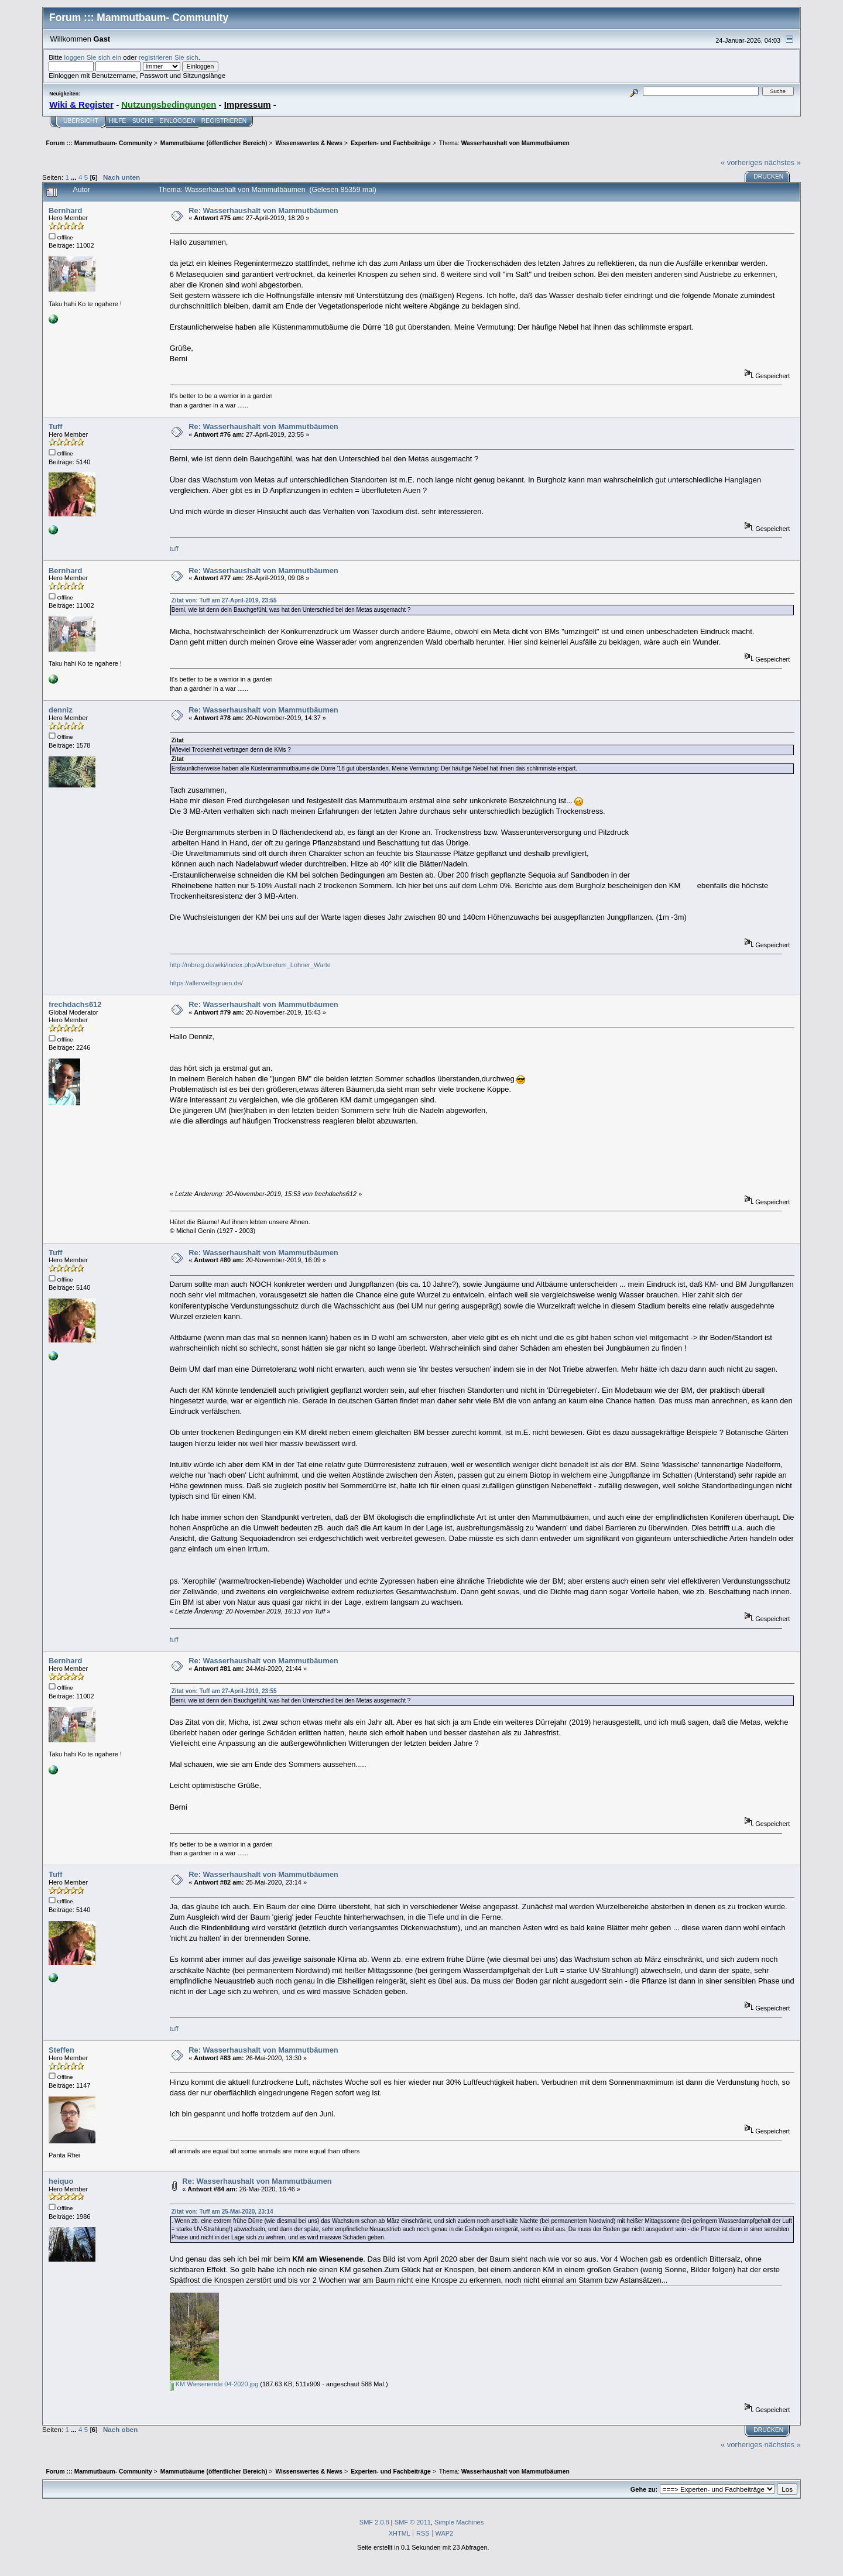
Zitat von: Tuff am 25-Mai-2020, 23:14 (222, 2211)
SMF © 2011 (413, 2522)
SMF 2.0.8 (374, 2522)
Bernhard (65, 210)
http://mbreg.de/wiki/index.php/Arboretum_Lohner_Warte (250, 964)
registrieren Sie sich (168, 57)
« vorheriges (741, 162)
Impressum (247, 104)
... (74, 177)
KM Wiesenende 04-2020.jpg (214, 2383)
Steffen (61, 2050)
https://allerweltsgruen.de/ (206, 982)
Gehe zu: (643, 2489)
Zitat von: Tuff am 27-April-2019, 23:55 (224, 600)
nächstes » (783, 162)
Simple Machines (459, 2522)
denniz (61, 709)
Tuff (55, 426)
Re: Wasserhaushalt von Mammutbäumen (263, 210)
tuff (175, 548)
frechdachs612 (75, 1004)
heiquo (61, 2181)
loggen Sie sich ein (92, 57)
